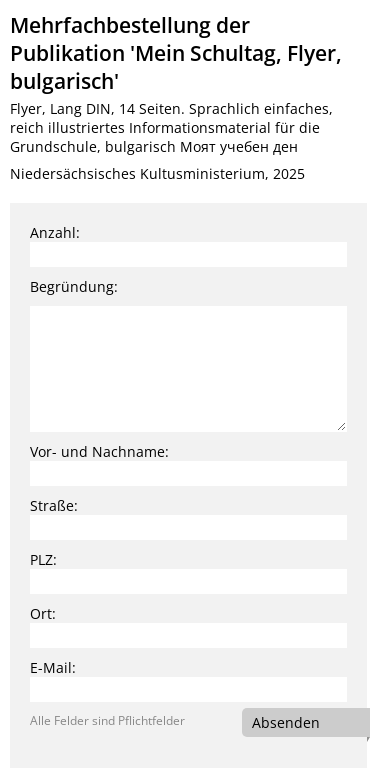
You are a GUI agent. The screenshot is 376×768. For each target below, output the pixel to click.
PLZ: (43, 559)
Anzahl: (55, 232)
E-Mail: (53, 667)
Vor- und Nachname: (99, 451)
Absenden (286, 722)
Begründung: (74, 286)
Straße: (54, 505)
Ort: (43, 613)
